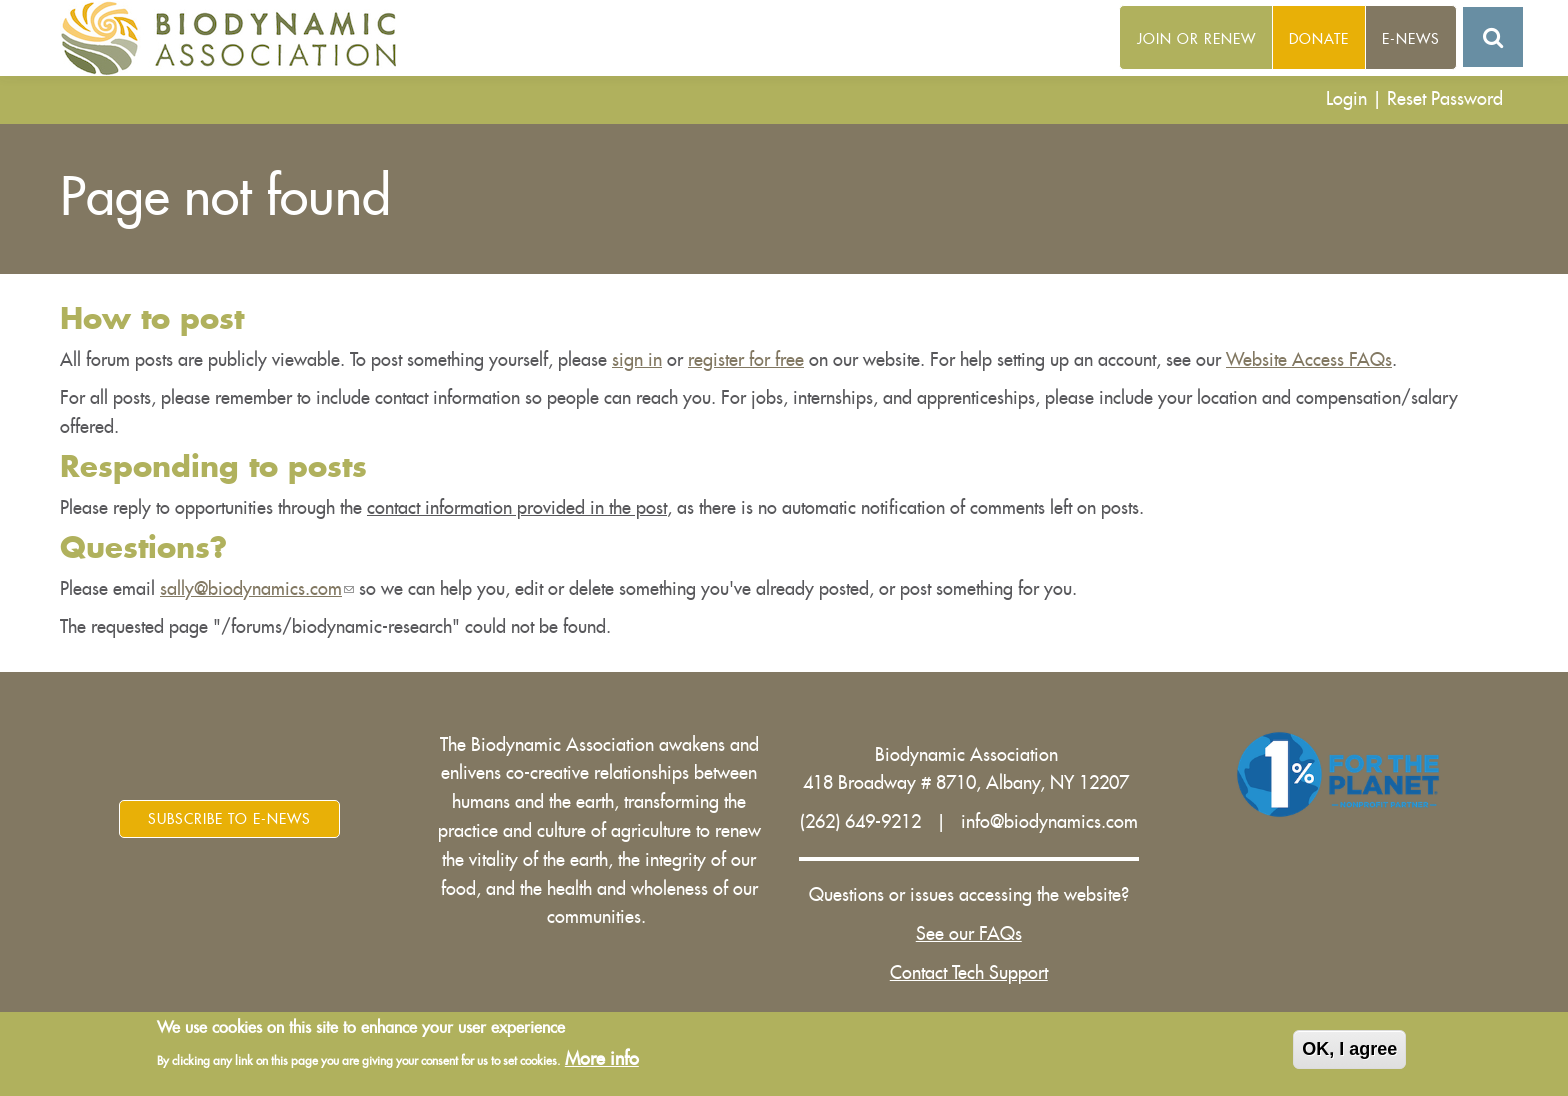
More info (602, 1059)
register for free (746, 360)
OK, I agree (1349, 1049)
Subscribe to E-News (229, 819)
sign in (637, 360)
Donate (1319, 39)
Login (1346, 99)
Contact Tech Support (969, 973)
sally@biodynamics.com (257, 589)
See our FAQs (969, 934)
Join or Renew (1196, 39)
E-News (1411, 39)
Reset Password (1445, 99)
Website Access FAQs (1309, 360)
